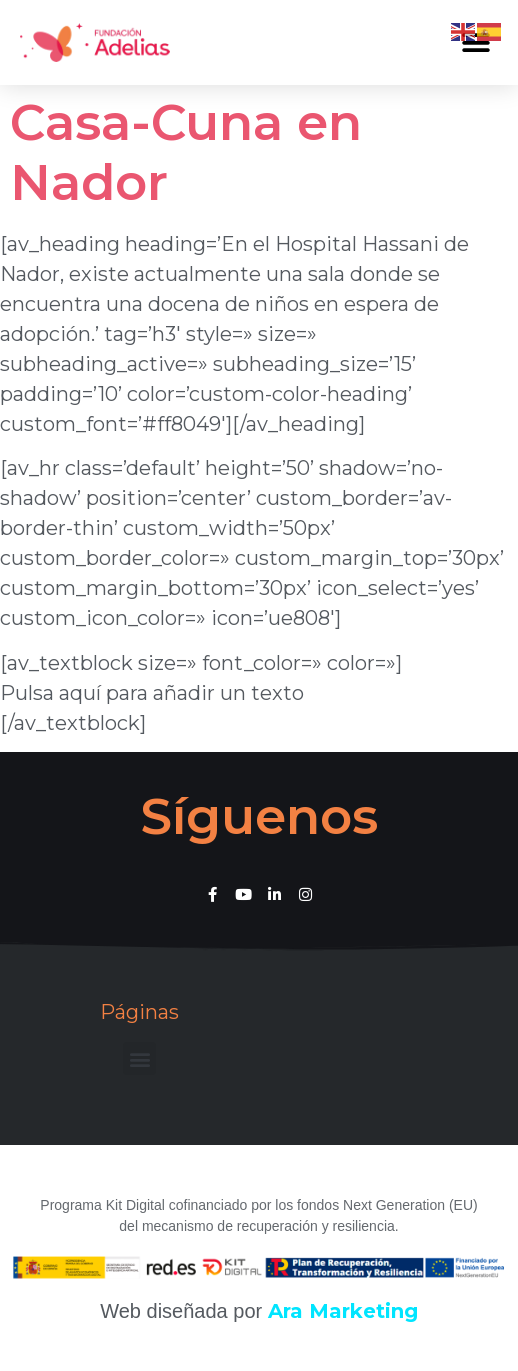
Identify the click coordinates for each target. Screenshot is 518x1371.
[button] (139, 1058)
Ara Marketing (343, 1311)
